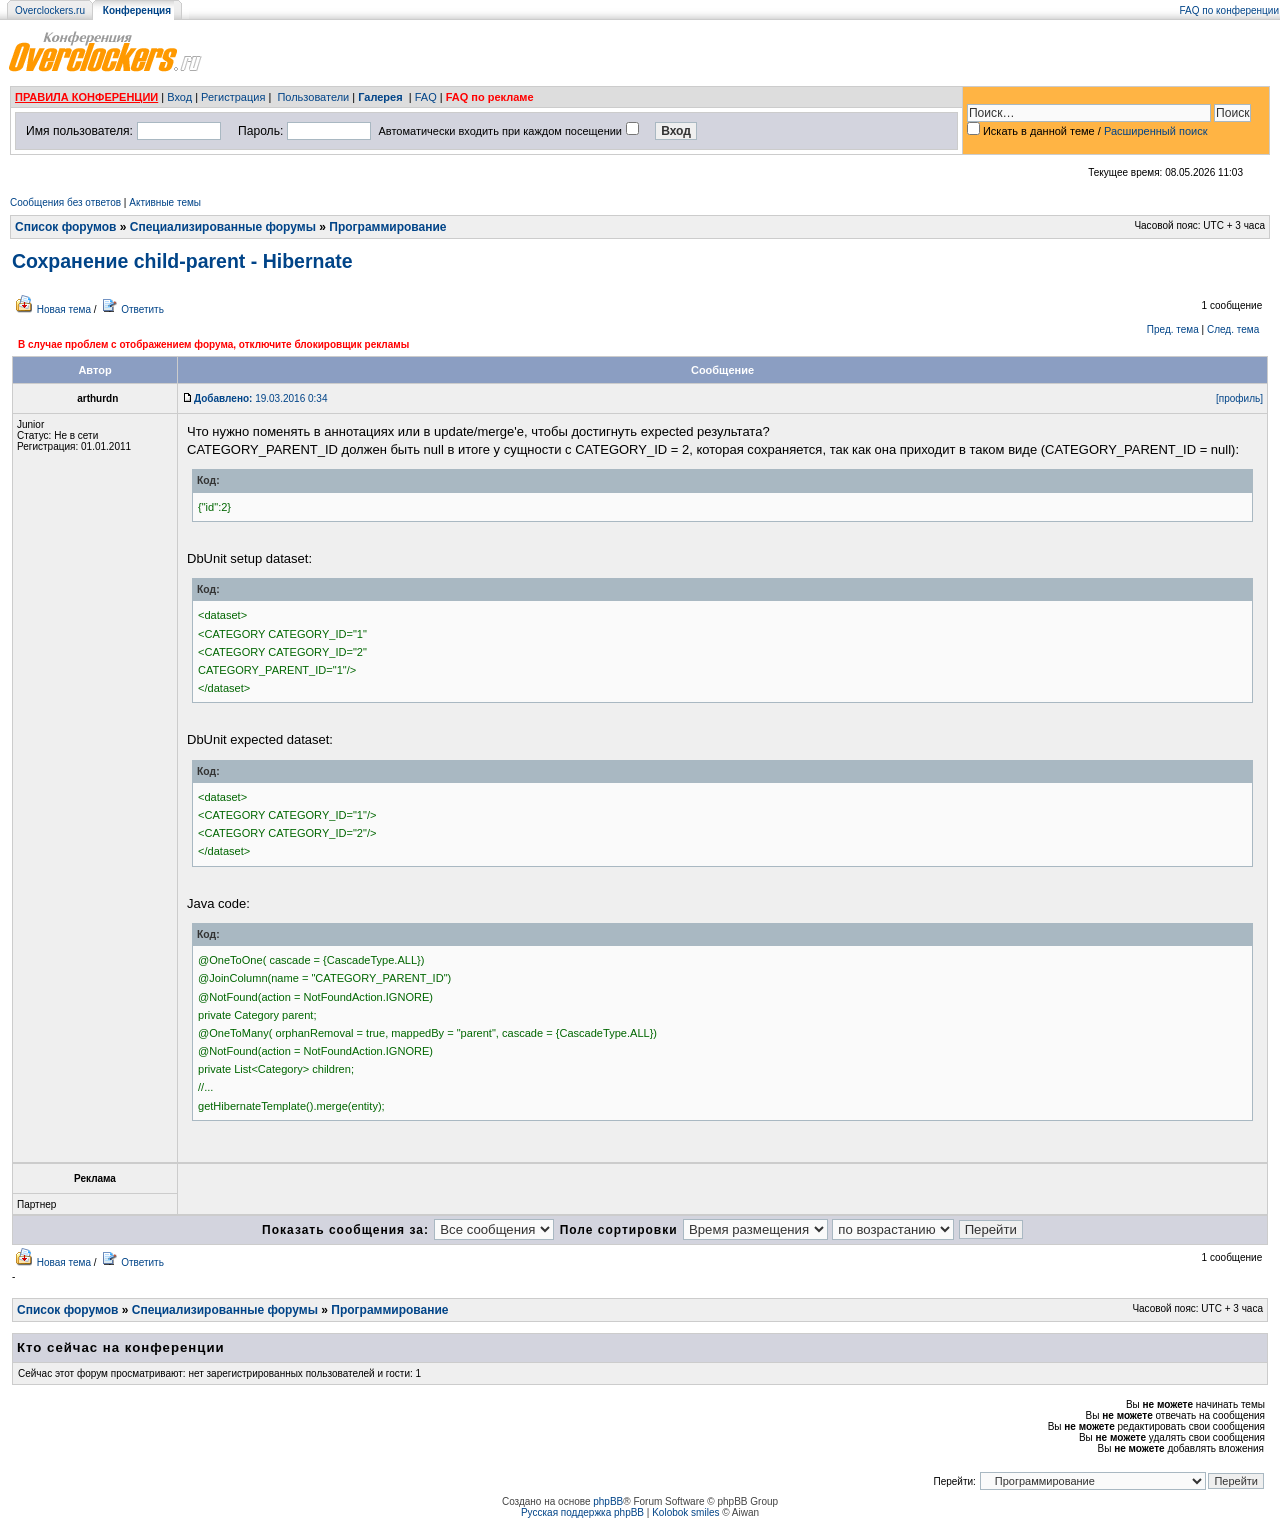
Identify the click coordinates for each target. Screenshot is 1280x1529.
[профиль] (1239, 398)
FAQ (426, 97)
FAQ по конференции (1229, 10)
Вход (179, 97)
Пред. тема (1173, 329)
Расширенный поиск (1156, 131)
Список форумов (65, 227)
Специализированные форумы (223, 227)
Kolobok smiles (685, 1512)
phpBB (608, 1501)
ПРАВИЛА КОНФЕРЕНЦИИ (86, 97)
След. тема (1233, 329)
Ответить (142, 309)
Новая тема (64, 309)
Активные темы (165, 202)
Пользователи (313, 97)
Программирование (387, 227)
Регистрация (233, 97)
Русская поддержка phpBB (582, 1512)
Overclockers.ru (50, 10)
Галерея (380, 97)
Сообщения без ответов (65, 202)
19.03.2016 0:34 (260, 398)
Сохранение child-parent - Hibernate (182, 261)
